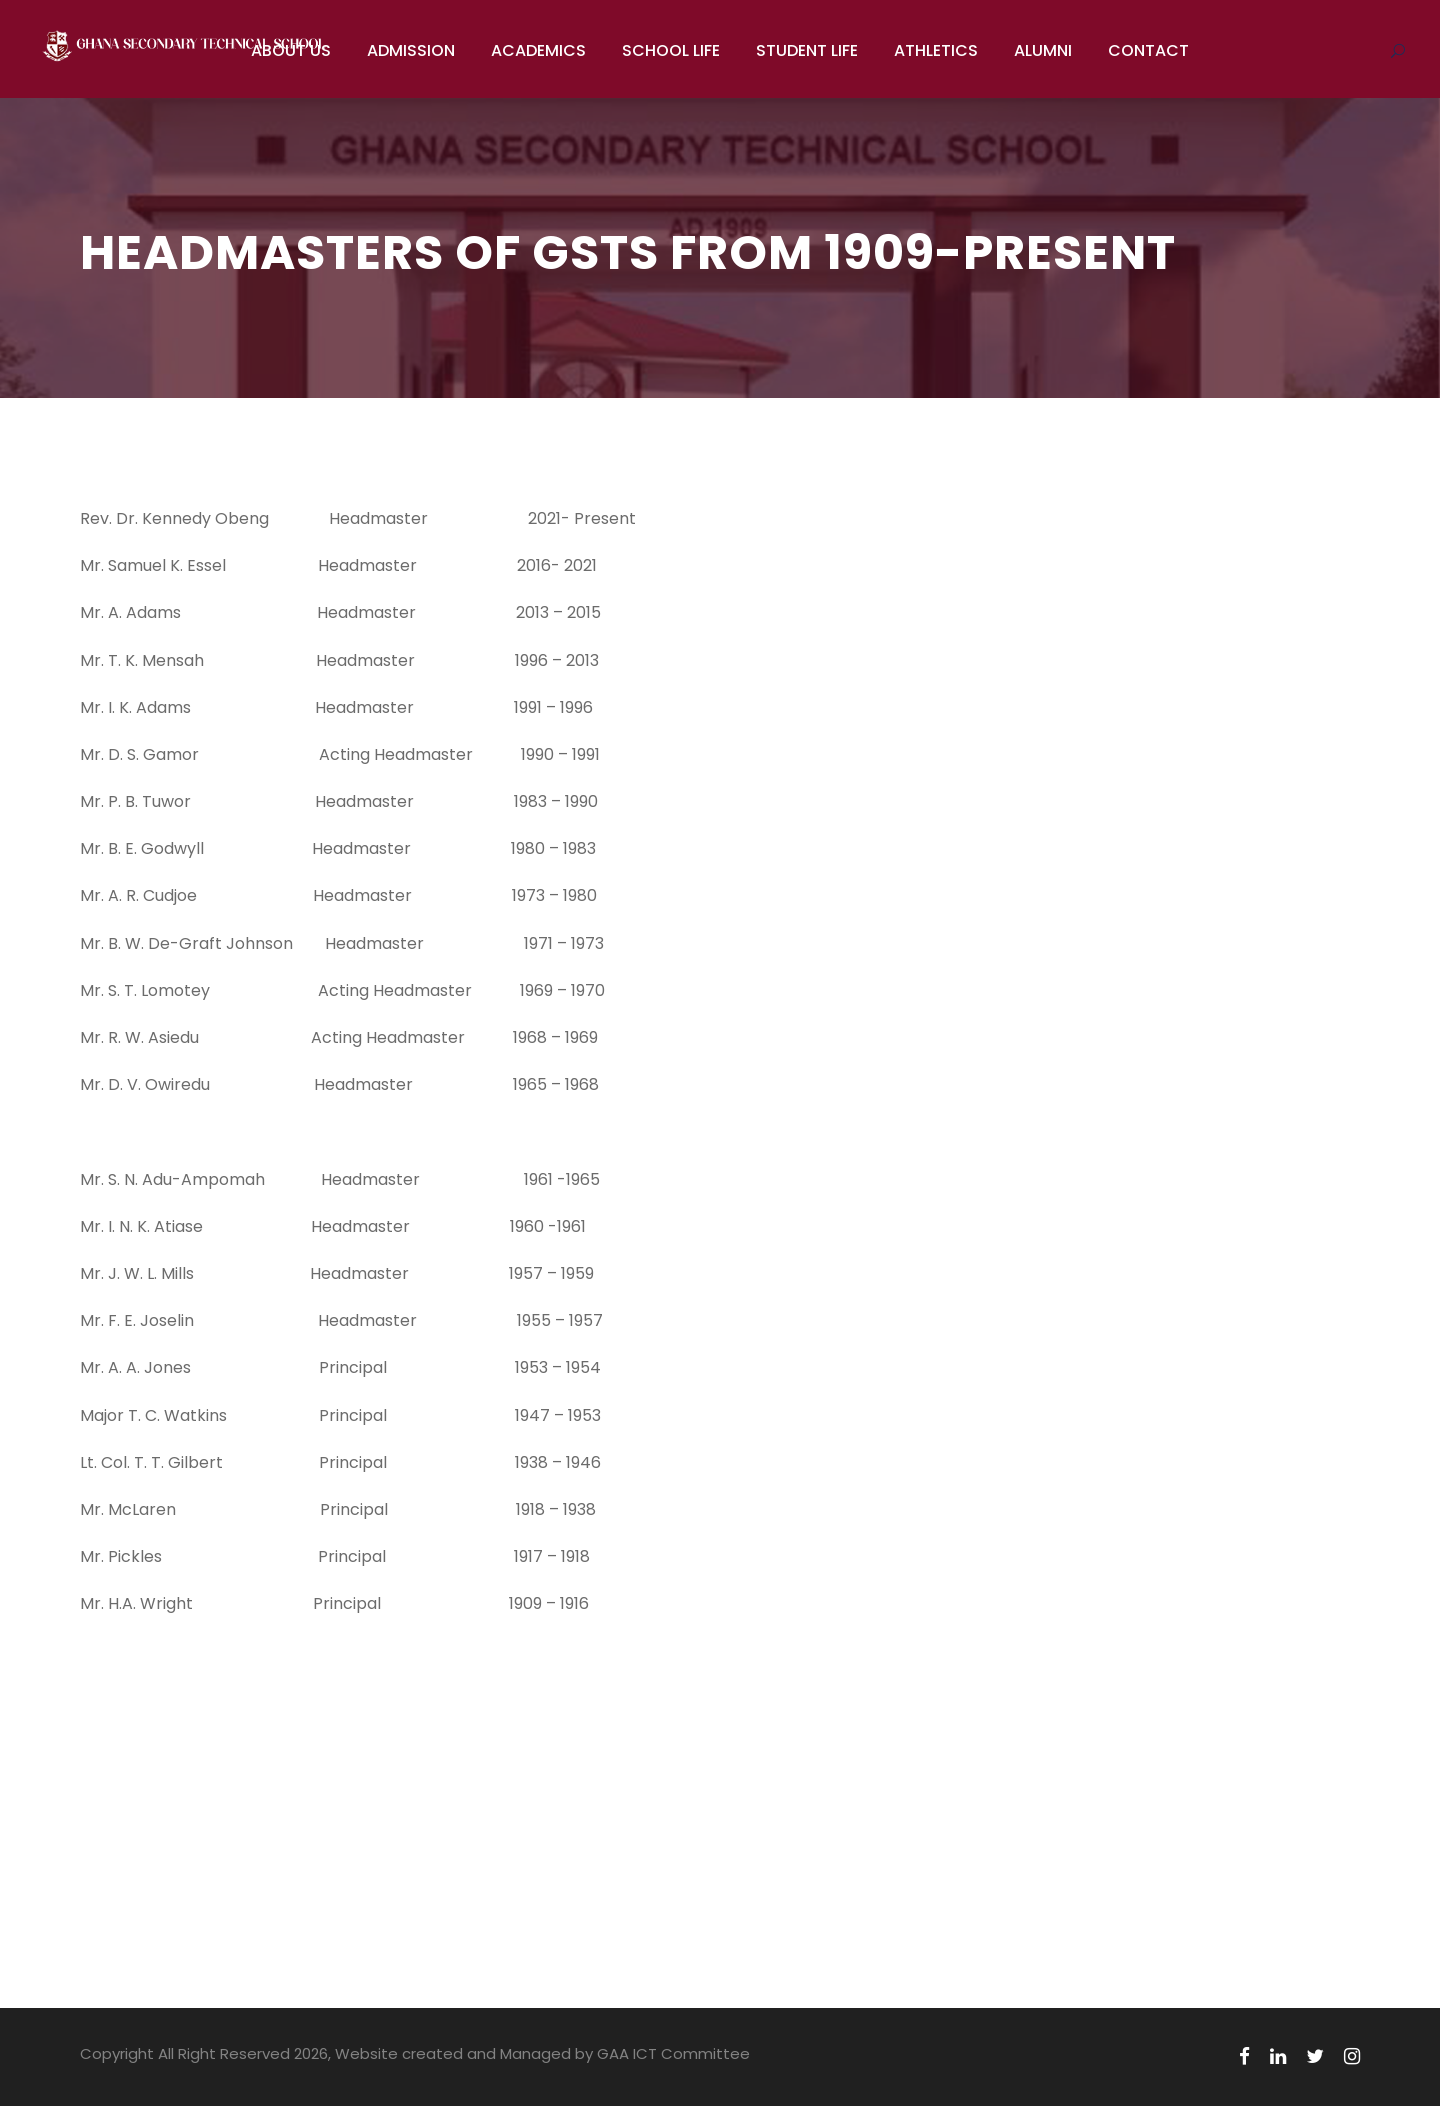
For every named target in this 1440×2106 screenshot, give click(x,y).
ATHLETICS (936, 50)
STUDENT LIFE (807, 50)
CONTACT (1148, 50)
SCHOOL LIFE (671, 50)
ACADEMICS (538, 50)
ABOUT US (291, 50)
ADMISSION (411, 50)
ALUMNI (1043, 50)
